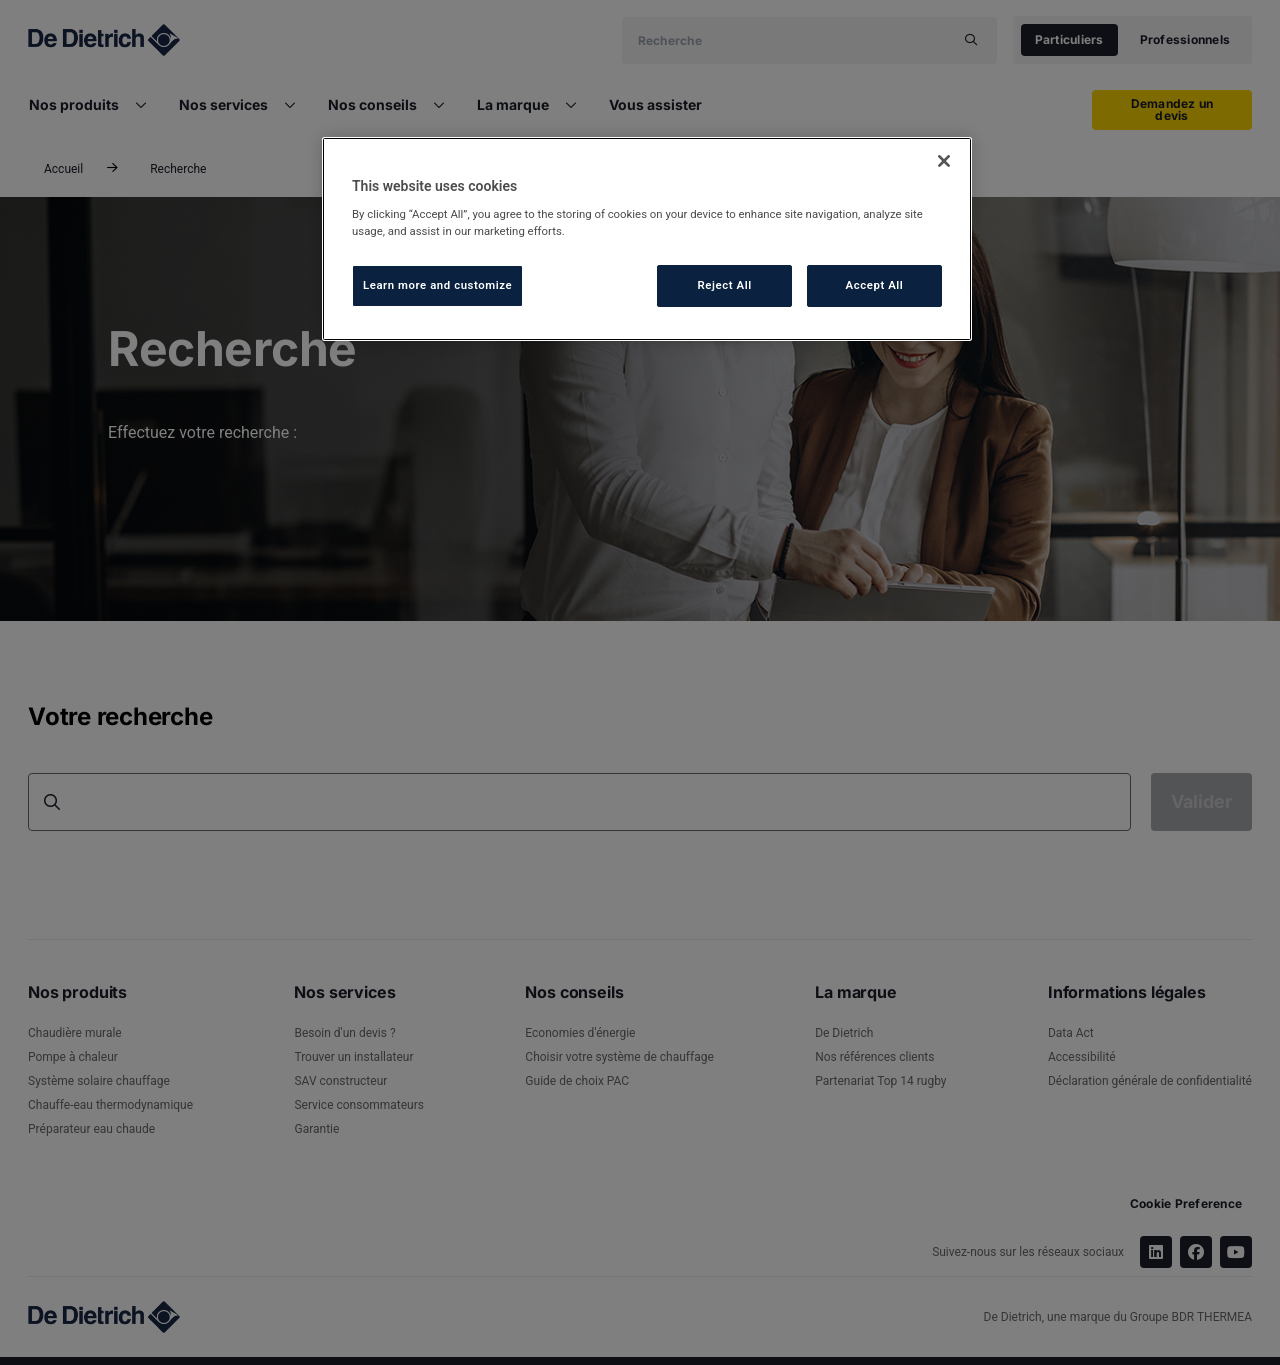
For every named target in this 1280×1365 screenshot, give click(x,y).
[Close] (944, 161)
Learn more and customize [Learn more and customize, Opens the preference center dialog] (437, 285)
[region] (647, 239)
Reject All (725, 285)
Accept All (875, 285)
